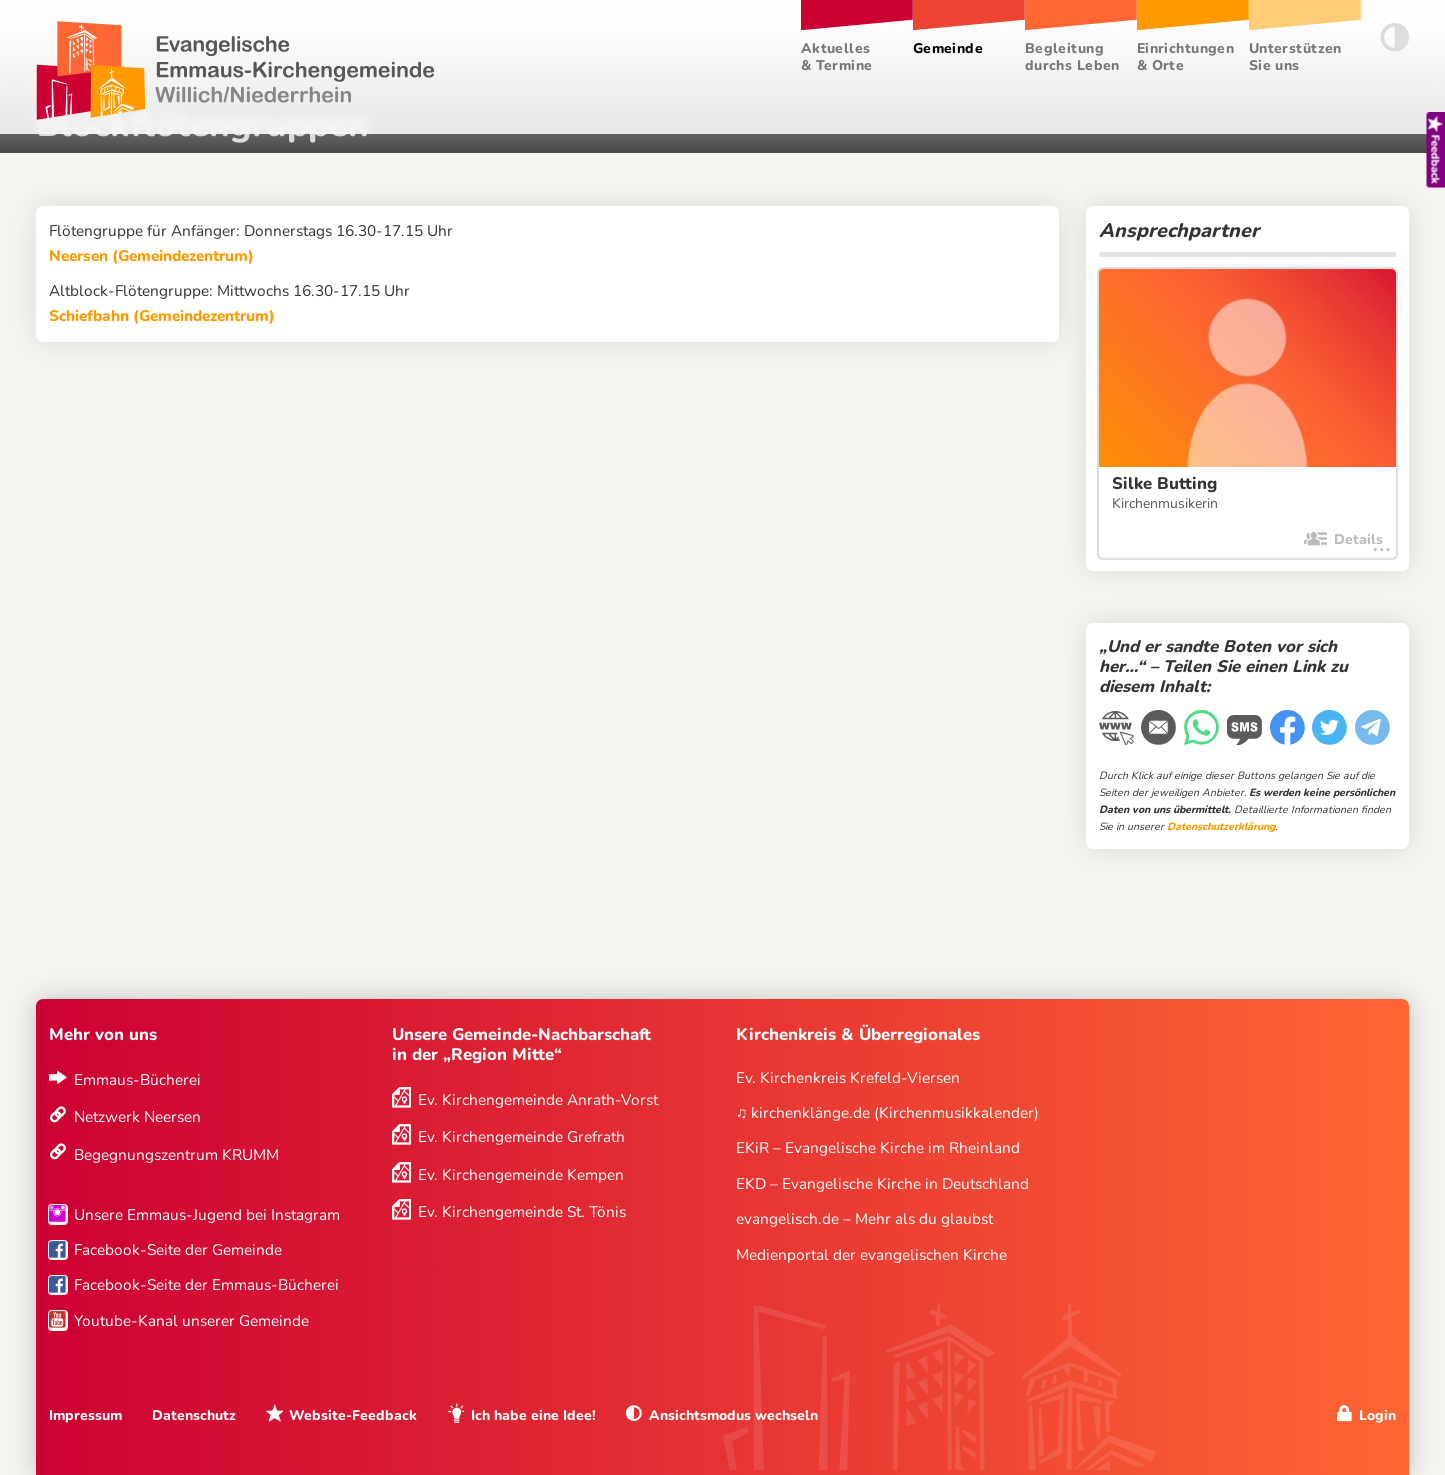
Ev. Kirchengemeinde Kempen (521, 1174)
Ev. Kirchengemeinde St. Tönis (522, 1211)
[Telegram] (1374, 730)
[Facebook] (1289, 730)
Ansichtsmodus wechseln (733, 1415)
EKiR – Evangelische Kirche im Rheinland (878, 1147)
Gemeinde (948, 48)
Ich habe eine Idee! (533, 1415)
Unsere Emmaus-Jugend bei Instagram (207, 1214)
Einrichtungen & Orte (1185, 57)
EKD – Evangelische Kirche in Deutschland (882, 1183)
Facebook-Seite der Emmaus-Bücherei (206, 1284)
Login (1377, 1415)
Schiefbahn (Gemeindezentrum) (162, 315)
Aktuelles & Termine (837, 57)
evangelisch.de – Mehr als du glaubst (864, 1218)
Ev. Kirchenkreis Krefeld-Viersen (848, 1077)
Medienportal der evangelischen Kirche (871, 1254)
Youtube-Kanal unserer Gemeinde (191, 1320)
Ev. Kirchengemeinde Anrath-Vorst (538, 1099)
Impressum (85, 1415)
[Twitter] (1331, 730)
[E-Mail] (1160, 730)
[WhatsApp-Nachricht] (1203, 730)
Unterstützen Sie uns (1295, 57)
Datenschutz (194, 1415)
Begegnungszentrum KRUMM (176, 1154)
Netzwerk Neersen (137, 1116)
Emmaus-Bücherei (137, 1079)
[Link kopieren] (1118, 730)
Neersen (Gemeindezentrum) (151, 255)
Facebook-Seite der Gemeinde (178, 1249)
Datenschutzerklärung (1221, 826)
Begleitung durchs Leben (1072, 57)
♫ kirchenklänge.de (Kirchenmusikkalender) (888, 1112)
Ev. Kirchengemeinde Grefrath (521, 1136)
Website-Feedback (353, 1415)
